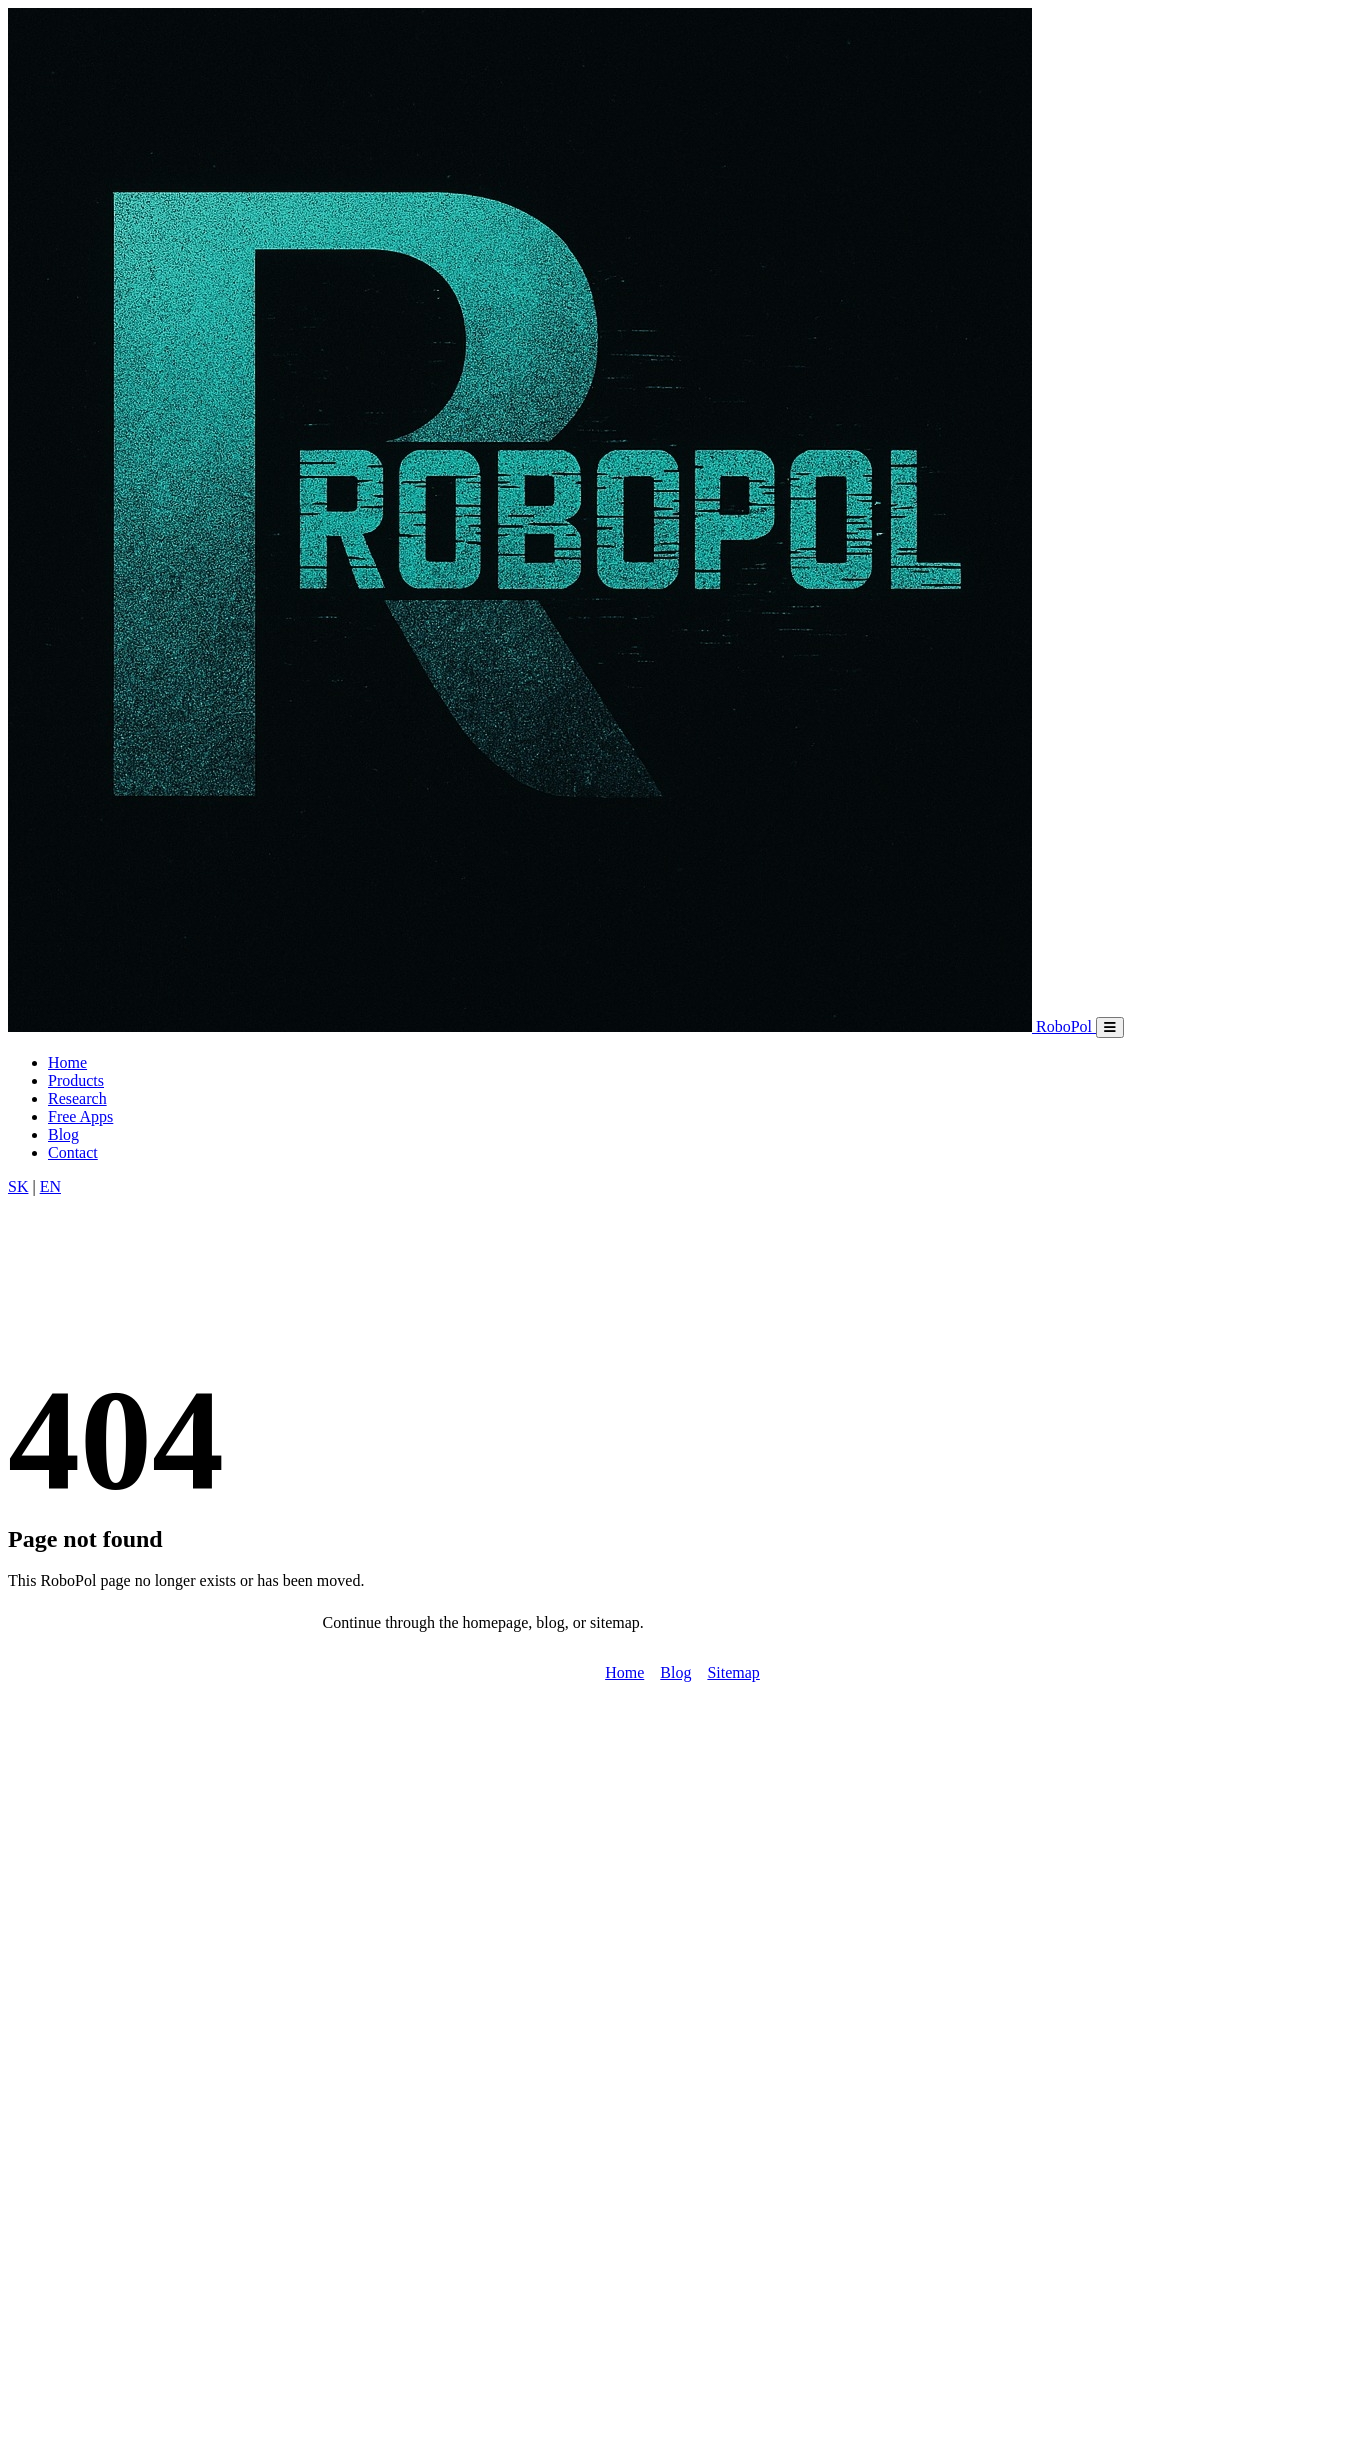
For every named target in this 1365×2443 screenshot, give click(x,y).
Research (77, 1098)
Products (76, 1080)
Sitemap (733, 1672)
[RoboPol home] (552, 1026)
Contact (73, 1152)
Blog (63, 1134)
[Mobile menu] (1110, 1027)
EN (50, 1186)
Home (67, 1062)
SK (18, 1186)
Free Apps (80, 1116)
